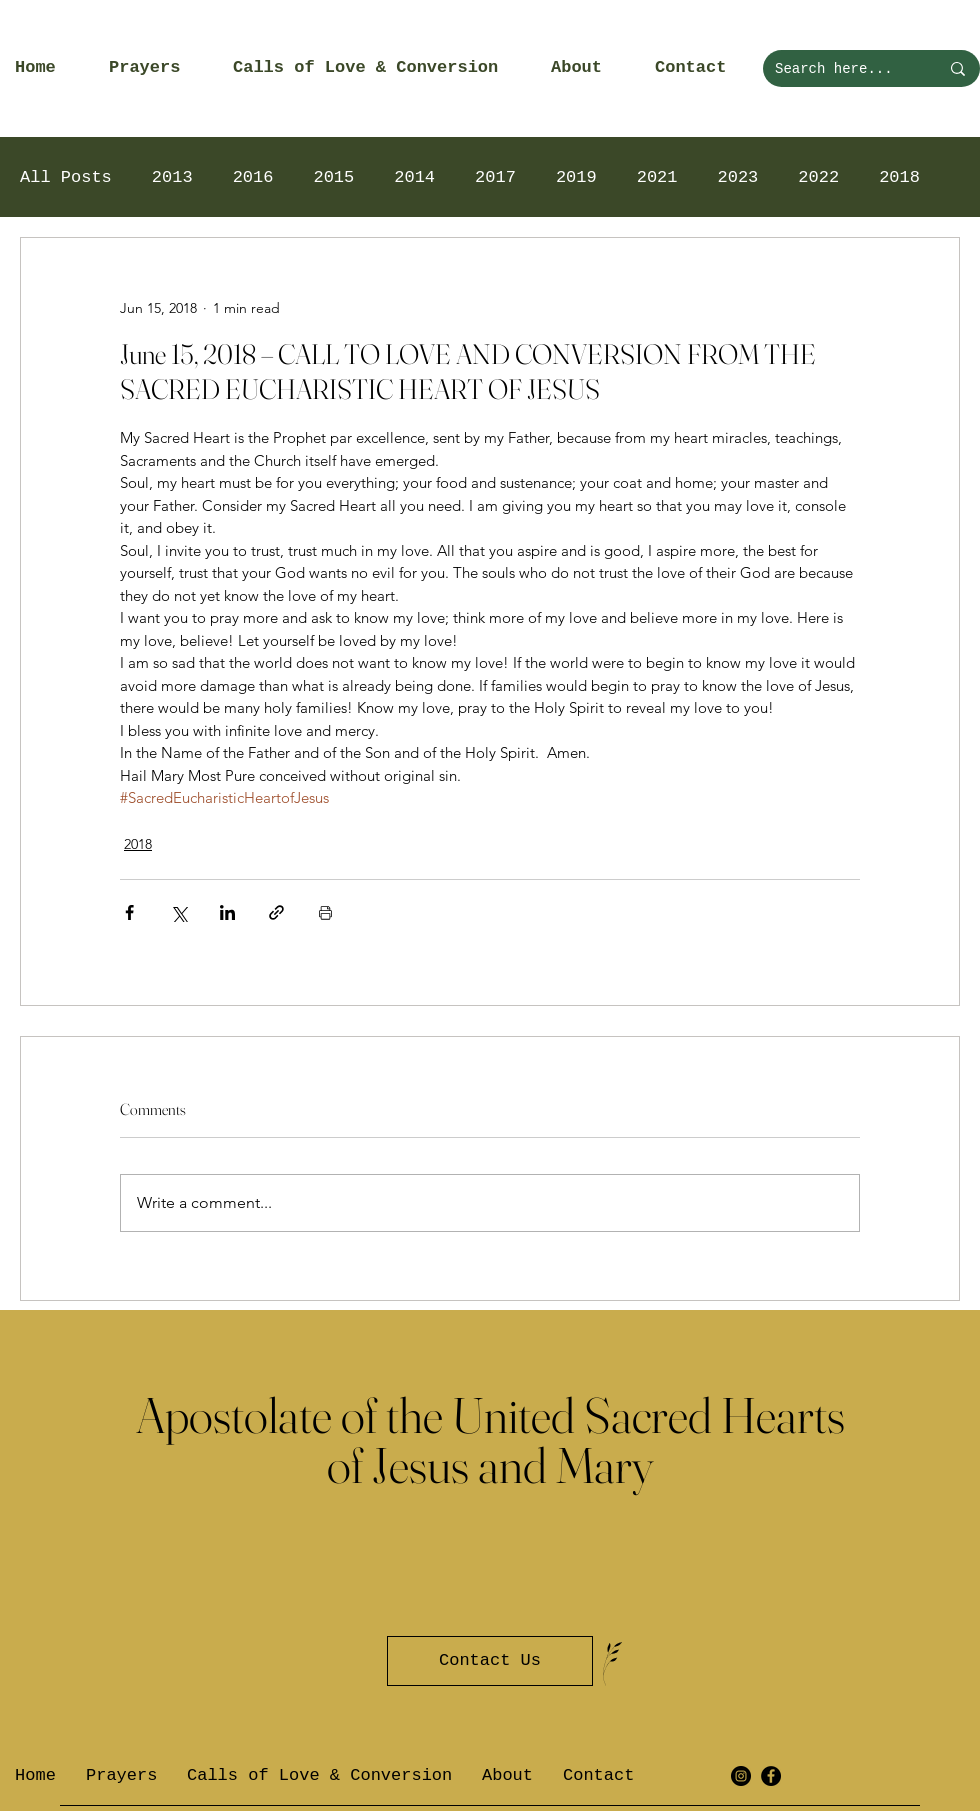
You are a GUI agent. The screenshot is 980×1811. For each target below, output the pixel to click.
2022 (818, 177)
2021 (657, 177)
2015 (333, 177)
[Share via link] (276, 912)
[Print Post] (325, 912)
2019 (576, 177)
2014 (414, 177)
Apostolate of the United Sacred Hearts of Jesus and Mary (490, 1440)
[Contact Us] (490, 1661)
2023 (738, 177)
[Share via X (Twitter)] (178, 912)
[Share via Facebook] (129, 912)
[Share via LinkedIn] (227, 912)
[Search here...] (842, 68)
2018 (899, 177)
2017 (495, 177)
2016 (253, 177)
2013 (172, 177)
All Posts (66, 177)
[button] (156, 68)
